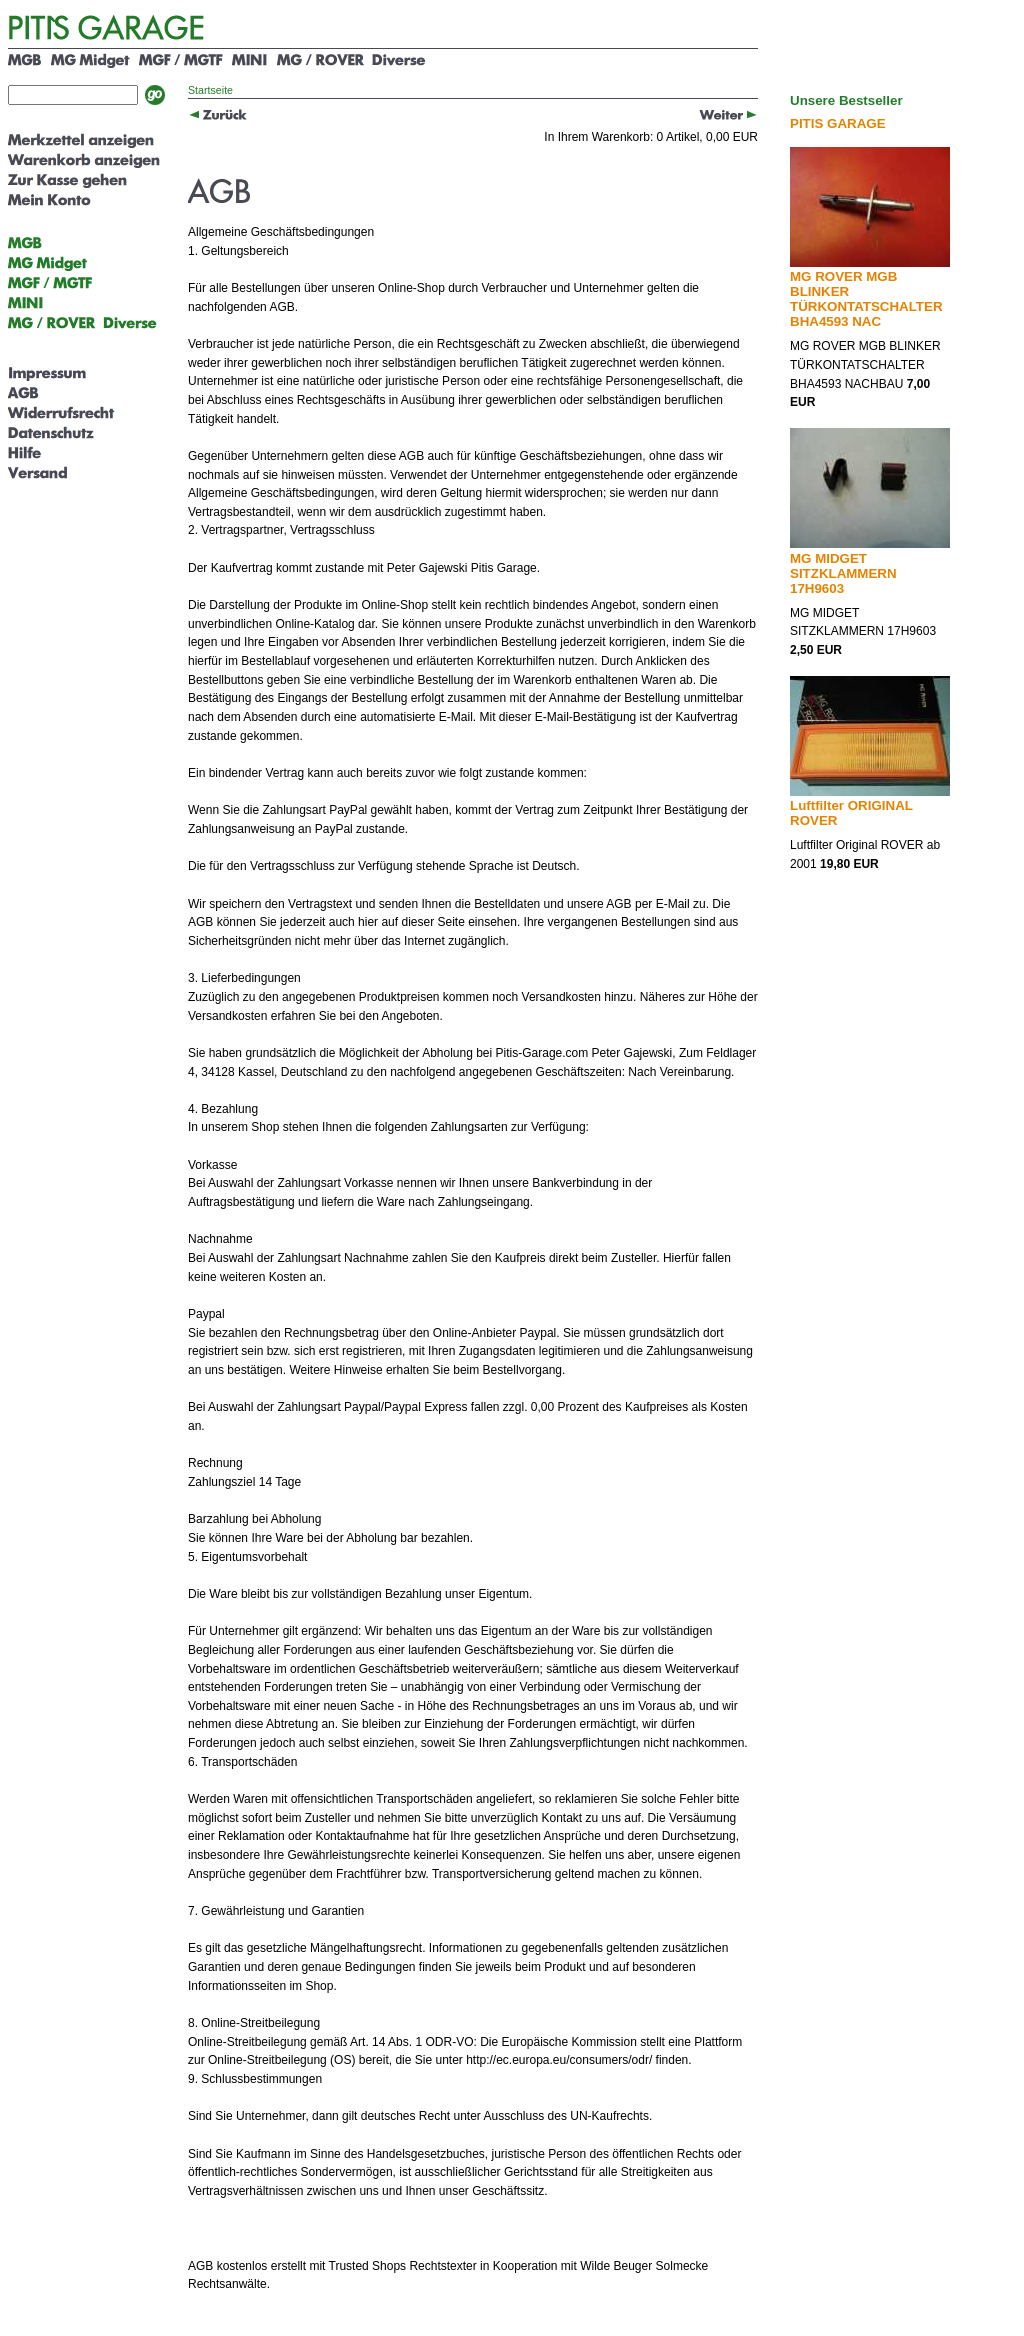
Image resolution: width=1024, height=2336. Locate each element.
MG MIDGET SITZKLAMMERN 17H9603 (843, 573)
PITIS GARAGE (838, 123)
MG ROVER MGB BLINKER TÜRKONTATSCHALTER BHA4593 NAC (866, 299)
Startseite (210, 90)
